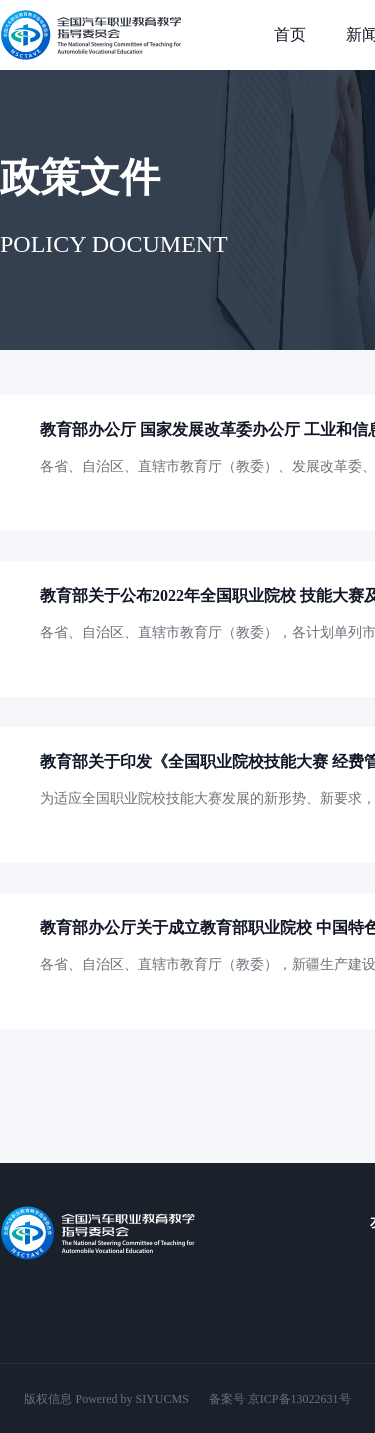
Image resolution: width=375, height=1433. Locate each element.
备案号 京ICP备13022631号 (280, 1399)
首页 (290, 34)
